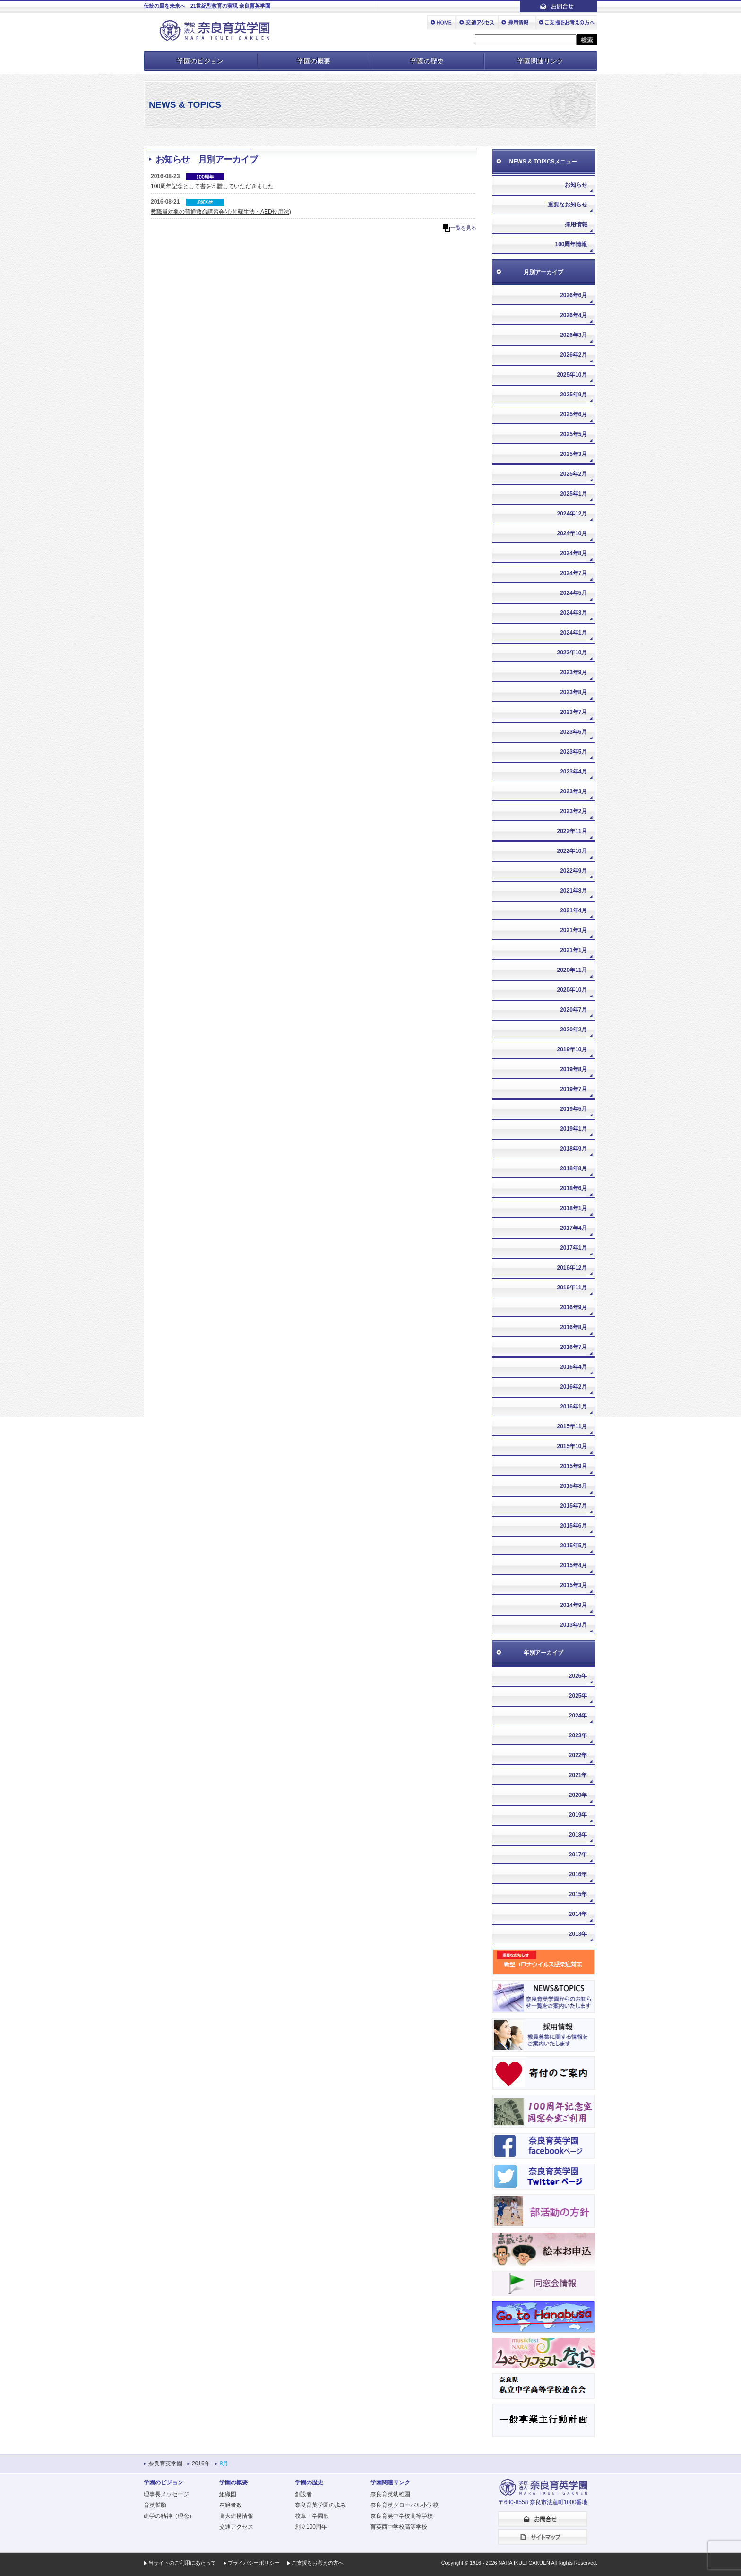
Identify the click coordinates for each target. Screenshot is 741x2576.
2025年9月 (573, 394)
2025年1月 (573, 493)
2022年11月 (572, 831)
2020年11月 (572, 970)
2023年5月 (573, 751)
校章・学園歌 (312, 2516)
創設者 (303, 2494)
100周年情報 (571, 244)
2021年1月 (573, 950)
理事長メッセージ (166, 2494)
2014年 (578, 1914)
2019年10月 (572, 1049)
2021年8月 (573, 890)
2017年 (578, 1854)
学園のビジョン (200, 61)
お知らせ (576, 184)
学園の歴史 (427, 61)
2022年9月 (573, 870)
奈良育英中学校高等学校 (401, 2516)
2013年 (578, 1934)
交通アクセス (236, 2527)
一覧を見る (463, 228)
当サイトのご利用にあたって (182, 2563)
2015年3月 (573, 1585)
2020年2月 (573, 1029)
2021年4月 (573, 910)
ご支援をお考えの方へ (318, 2563)
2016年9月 (573, 1307)
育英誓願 (155, 2505)
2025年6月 (573, 414)
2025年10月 (572, 374)
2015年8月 (573, 1486)
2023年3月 (573, 791)
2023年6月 (573, 732)
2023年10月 (572, 652)
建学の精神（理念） (169, 2516)
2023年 (578, 1735)
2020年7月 (573, 1009)
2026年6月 (573, 295)
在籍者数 (230, 2505)
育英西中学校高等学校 (398, 2527)
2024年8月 (573, 553)
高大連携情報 (236, 2516)
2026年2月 (573, 355)
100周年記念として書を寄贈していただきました (212, 186)
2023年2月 (573, 811)
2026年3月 (573, 335)
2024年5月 (573, 593)
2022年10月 (572, 851)
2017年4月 (573, 1228)
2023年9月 (573, 672)
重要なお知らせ (567, 204)
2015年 (578, 1894)
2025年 (578, 1695)
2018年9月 (573, 1148)
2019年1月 (573, 1128)
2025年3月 (573, 454)
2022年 (578, 1755)
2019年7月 (573, 1089)
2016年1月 (573, 1406)
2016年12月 (572, 1267)
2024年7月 (573, 573)
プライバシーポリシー (254, 2563)
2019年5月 (573, 1109)
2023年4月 (573, 771)
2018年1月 (573, 1208)
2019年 (578, 1815)
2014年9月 (573, 1605)
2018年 (578, 1834)
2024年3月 (573, 613)
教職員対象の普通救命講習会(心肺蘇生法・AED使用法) (221, 211)
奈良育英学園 (165, 2463)
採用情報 (576, 224)
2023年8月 (573, 692)
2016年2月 (573, 1386)
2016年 (578, 1874)
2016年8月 (573, 1327)
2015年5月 (573, 1545)
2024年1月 (573, 632)
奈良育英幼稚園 (390, 2494)
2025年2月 (573, 474)
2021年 (578, 1775)
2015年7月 (573, 1506)
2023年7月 (573, 712)
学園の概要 (313, 61)
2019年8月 (573, 1069)
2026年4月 (573, 315)
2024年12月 (572, 513)
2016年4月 (573, 1367)
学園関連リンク (540, 61)
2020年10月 (572, 990)
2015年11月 (572, 1426)
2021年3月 (573, 930)
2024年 (578, 1715)
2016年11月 (572, 1287)
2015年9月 (573, 1466)
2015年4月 (573, 1565)
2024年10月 (572, 533)
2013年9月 (573, 1625)
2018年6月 (573, 1188)
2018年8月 (573, 1168)
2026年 (578, 1676)
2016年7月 (573, 1347)
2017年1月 (573, 1248)
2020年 (578, 1795)
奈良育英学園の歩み (320, 2505)
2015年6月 (573, 1525)
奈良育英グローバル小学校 (404, 2505)
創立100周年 (311, 2527)
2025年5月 (573, 434)
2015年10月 (572, 1446)
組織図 (227, 2494)
